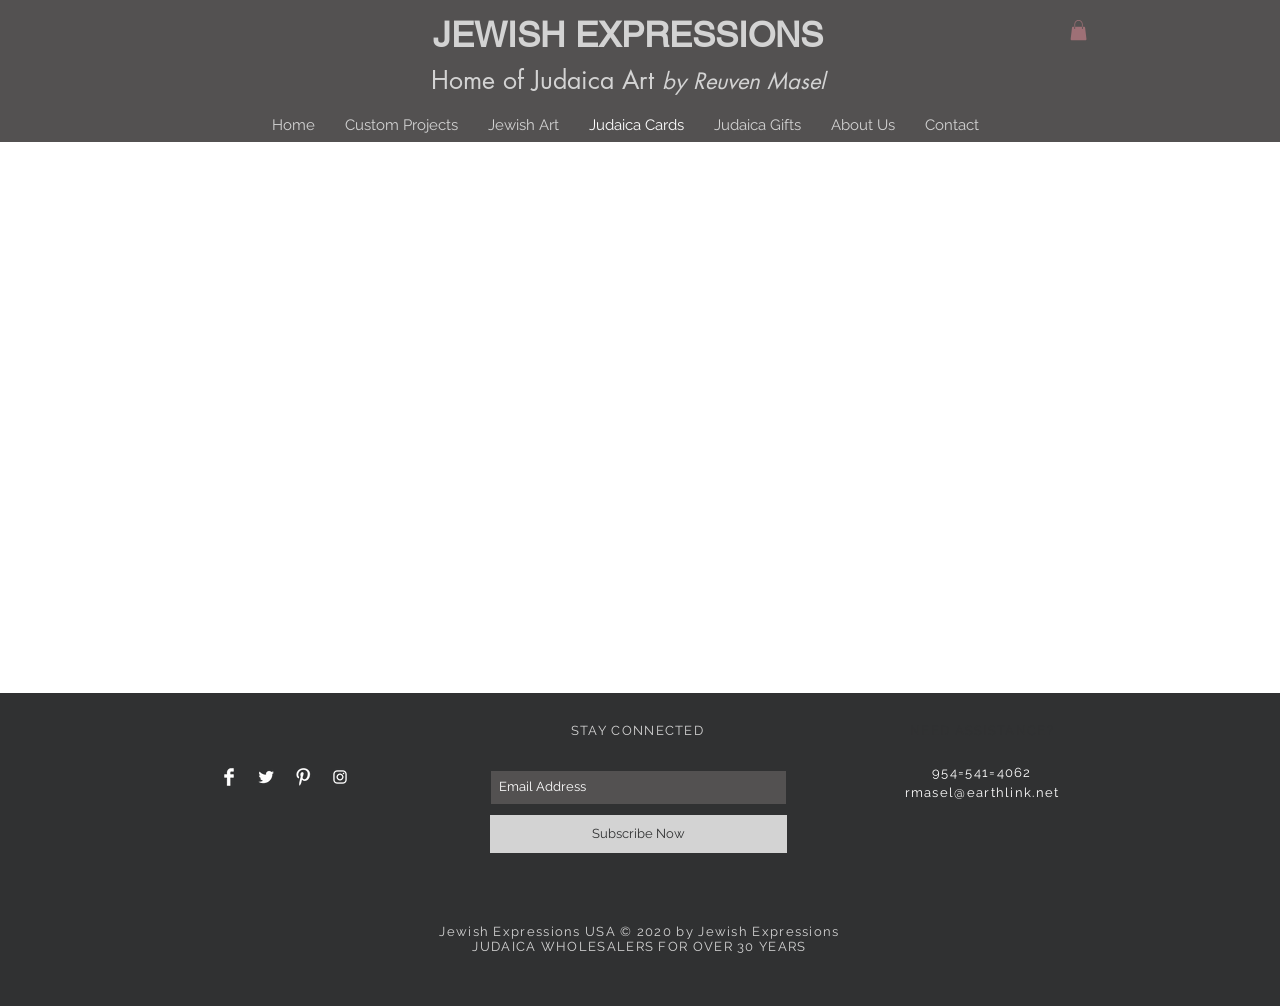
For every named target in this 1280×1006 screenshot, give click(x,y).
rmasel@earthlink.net (982, 792)
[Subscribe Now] (638, 834)
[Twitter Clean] (266, 777)
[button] (1078, 30)
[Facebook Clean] (229, 777)
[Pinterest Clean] (303, 777)
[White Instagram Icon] (340, 777)
